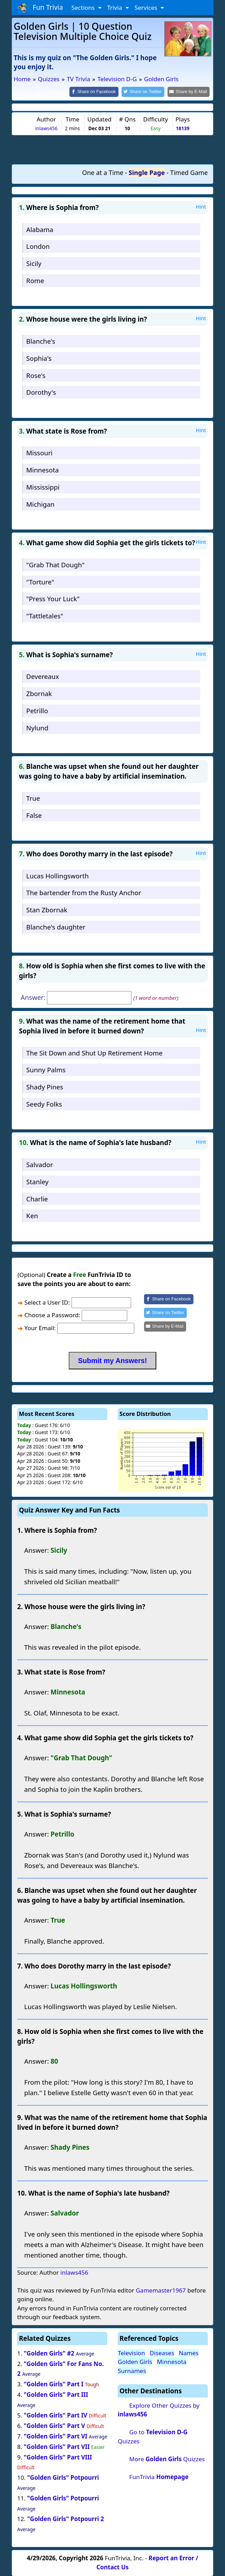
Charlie (37, 1198)
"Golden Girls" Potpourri (63, 2477)
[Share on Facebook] (100, 91)
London (38, 245)
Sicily (33, 262)
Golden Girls (135, 2361)
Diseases (162, 2352)
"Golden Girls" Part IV (55, 2414)
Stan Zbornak (46, 909)
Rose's (36, 374)
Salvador (39, 1163)
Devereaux (42, 676)
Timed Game (189, 172)
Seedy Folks (44, 1103)
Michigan (40, 503)
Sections (83, 7)
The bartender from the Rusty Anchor (83, 892)
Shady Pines (44, 1086)
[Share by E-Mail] (190, 91)
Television (131, 2352)
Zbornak (39, 693)
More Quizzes (167, 2458)
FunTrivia (159, 2476)
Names (188, 2352)
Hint (201, 205)
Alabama (39, 228)
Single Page (147, 172)
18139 (183, 128)
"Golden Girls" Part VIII (58, 2456)
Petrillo (37, 710)
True (33, 797)
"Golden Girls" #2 (49, 2353)
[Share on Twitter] (147, 91)
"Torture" (40, 581)
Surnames (132, 2370)
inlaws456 (46, 128)
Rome (35, 279)
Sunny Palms (46, 1069)
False (34, 814)
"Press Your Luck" (53, 598)
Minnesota (42, 469)
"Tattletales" (44, 615)
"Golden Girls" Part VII (57, 2446)
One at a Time (102, 172)
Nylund (37, 727)
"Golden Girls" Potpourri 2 (65, 2518)
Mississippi (43, 486)
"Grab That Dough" (55, 564)
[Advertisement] (112, 148)
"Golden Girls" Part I (53, 2384)
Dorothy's (41, 391)
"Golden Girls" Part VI (55, 2435)
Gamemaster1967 (161, 2290)
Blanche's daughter (56, 926)
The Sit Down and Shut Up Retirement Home (94, 1052)
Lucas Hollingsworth (57, 875)
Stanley (37, 1181)
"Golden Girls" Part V (54, 2425)
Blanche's (40, 340)
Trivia (115, 7)
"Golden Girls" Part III (56, 2394)
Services (147, 7)
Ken (32, 1215)
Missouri (39, 452)
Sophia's (39, 357)
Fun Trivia (40, 7)
